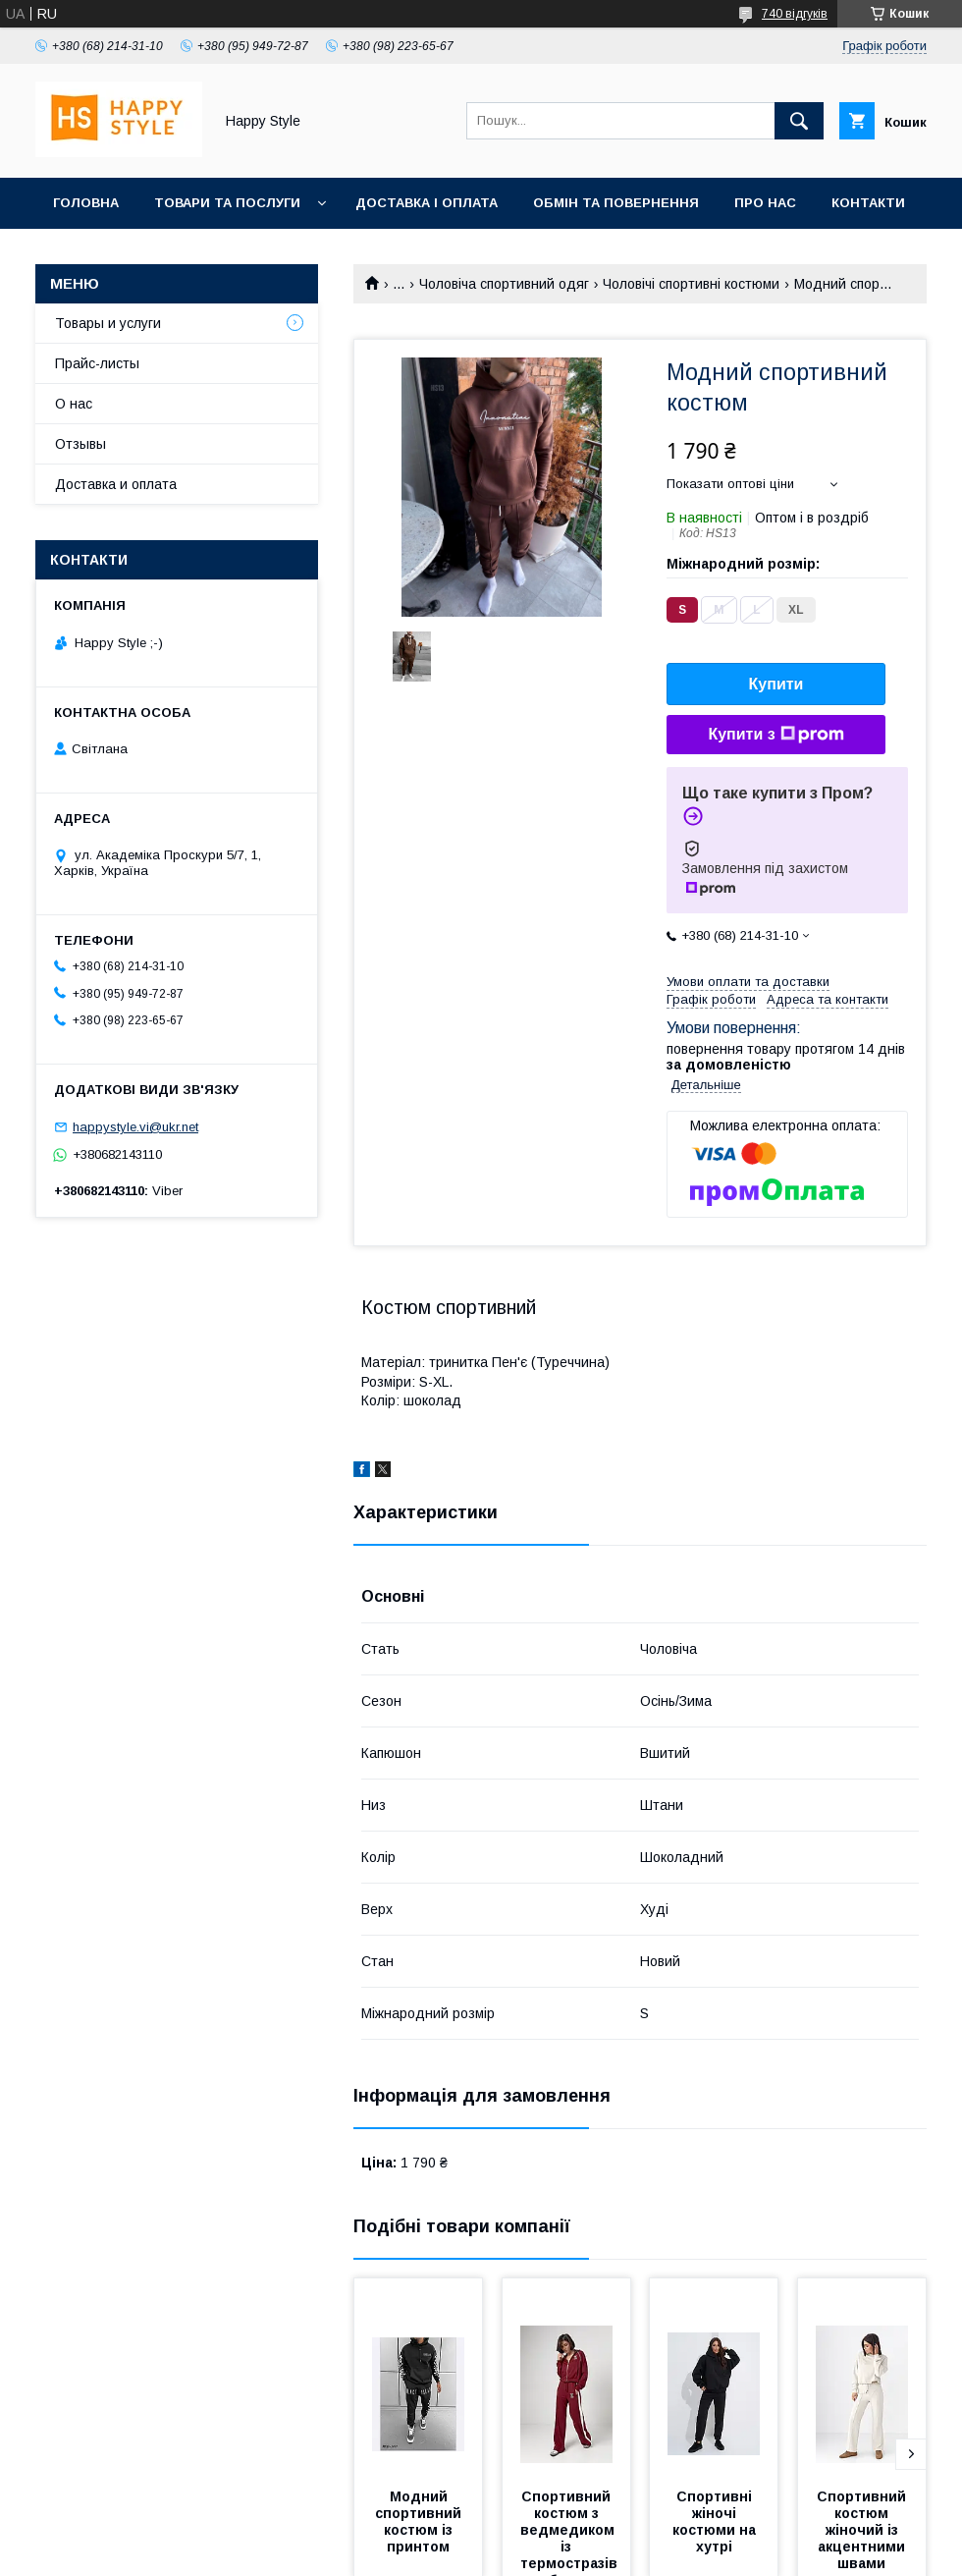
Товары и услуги (108, 323)
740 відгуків (795, 14)
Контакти (868, 202)
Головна (86, 202)
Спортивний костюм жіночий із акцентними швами (863, 2530)
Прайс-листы (97, 363)
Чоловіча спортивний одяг (504, 284)
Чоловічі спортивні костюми (691, 284)
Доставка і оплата (426, 202)
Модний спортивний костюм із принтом (420, 2521)
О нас (73, 403)
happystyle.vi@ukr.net (135, 1127)
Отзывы (80, 444)
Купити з (775, 734)
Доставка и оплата (116, 484)
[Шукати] (799, 120)
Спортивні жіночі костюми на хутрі (716, 2521)
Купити (776, 684)
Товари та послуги (227, 202)
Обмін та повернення (616, 202)
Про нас (765, 202)
